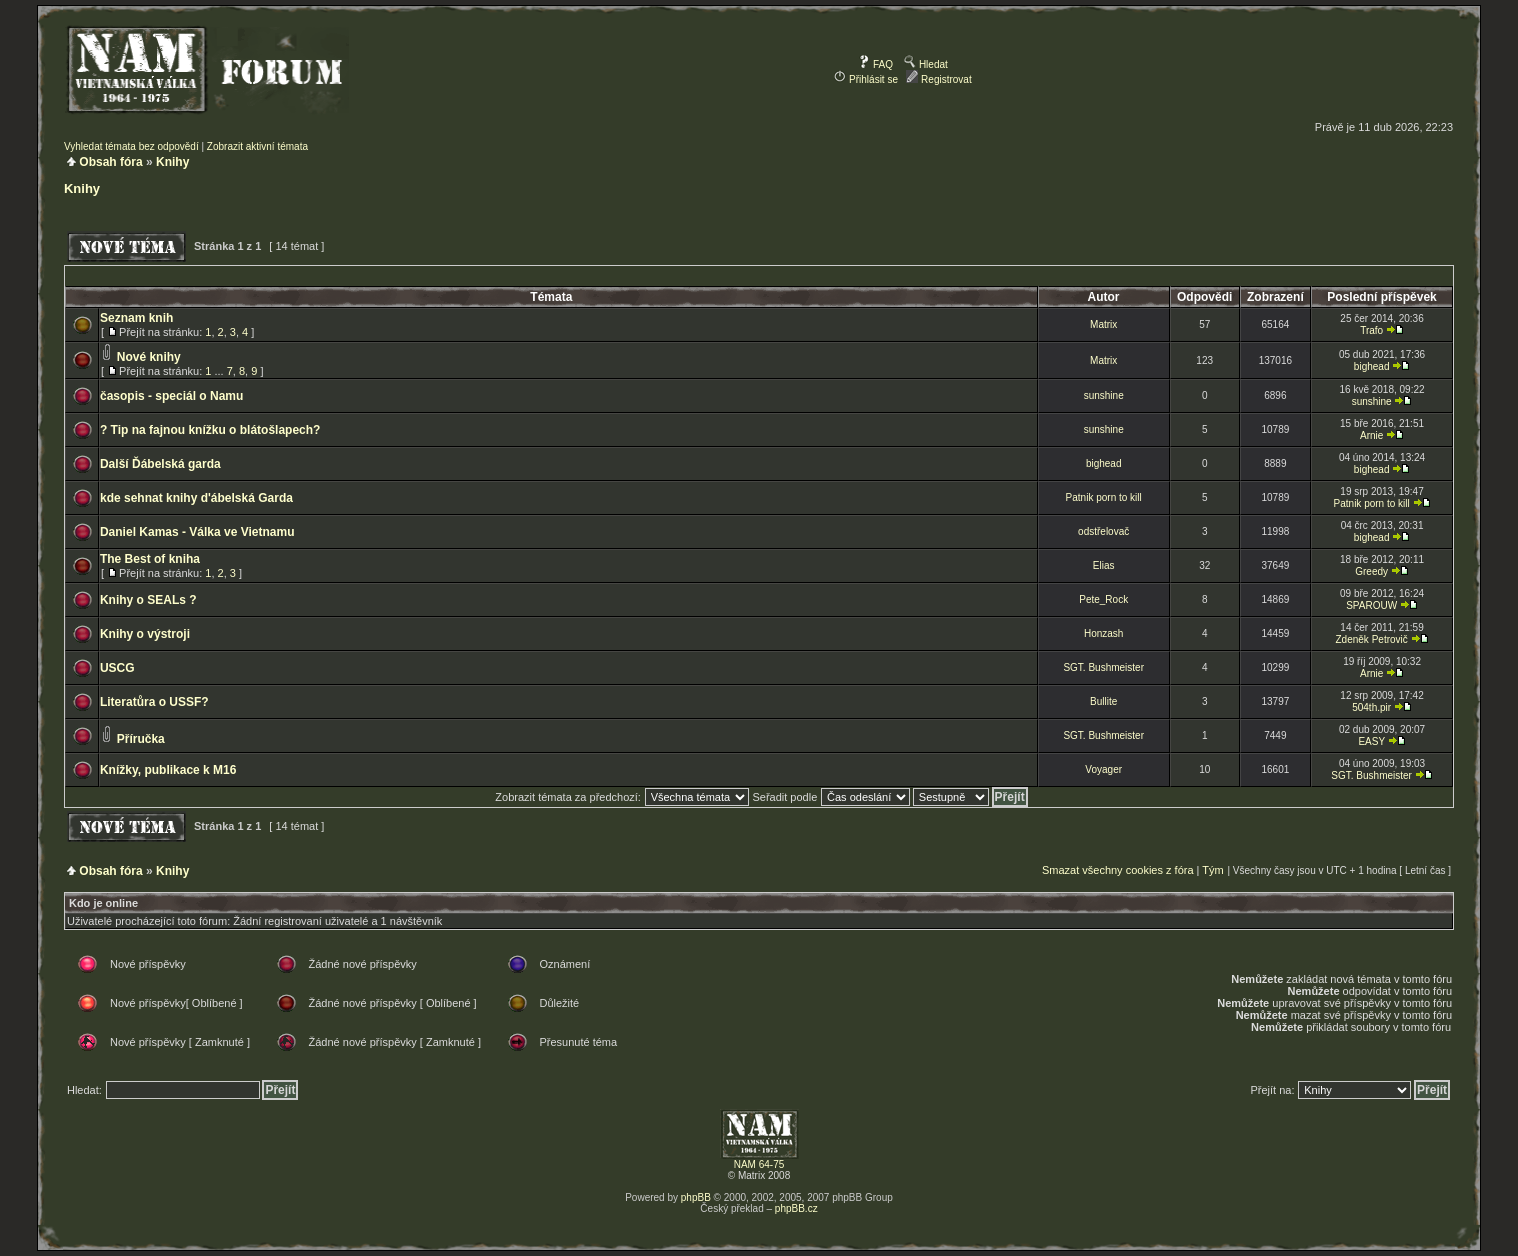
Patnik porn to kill (1104, 497)
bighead (1372, 366)
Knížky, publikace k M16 (168, 770)
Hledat (926, 64)
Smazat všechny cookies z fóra (1118, 870)
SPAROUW (1371, 605)
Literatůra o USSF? (154, 702)
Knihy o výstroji (145, 634)
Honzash (1103, 633)
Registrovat (938, 79)
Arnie (1371, 435)
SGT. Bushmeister (1103, 667)
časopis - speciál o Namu (171, 396)
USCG (117, 668)
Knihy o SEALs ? (148, 600)
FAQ (875, 64)
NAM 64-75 (759, 1164)
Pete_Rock (1103, 599)
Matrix (1103, 324)
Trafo (1371, 330)
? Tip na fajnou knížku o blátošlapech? (210, 430)
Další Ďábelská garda (160, 464)
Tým (1212, 870)
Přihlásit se (866, 79)
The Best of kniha (150, 559)
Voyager (1103, 769)
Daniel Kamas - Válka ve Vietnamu (197, 532)
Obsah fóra (110, 162)
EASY (1371, 741)
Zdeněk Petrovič (1372, 639)
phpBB (696, 1197)
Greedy (1371, 571)
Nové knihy (149, 357)
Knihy (172, 162)
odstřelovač (1103, 531)
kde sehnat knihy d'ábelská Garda (196, 498)
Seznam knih (136, 318)
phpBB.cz (796, 1208)
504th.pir (1371, 707)
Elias (1104, 565)
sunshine (1104, 395)
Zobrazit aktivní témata (257, 146)
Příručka (141, 739)
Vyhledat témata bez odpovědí (131, 146)
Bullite (1103, 701)
